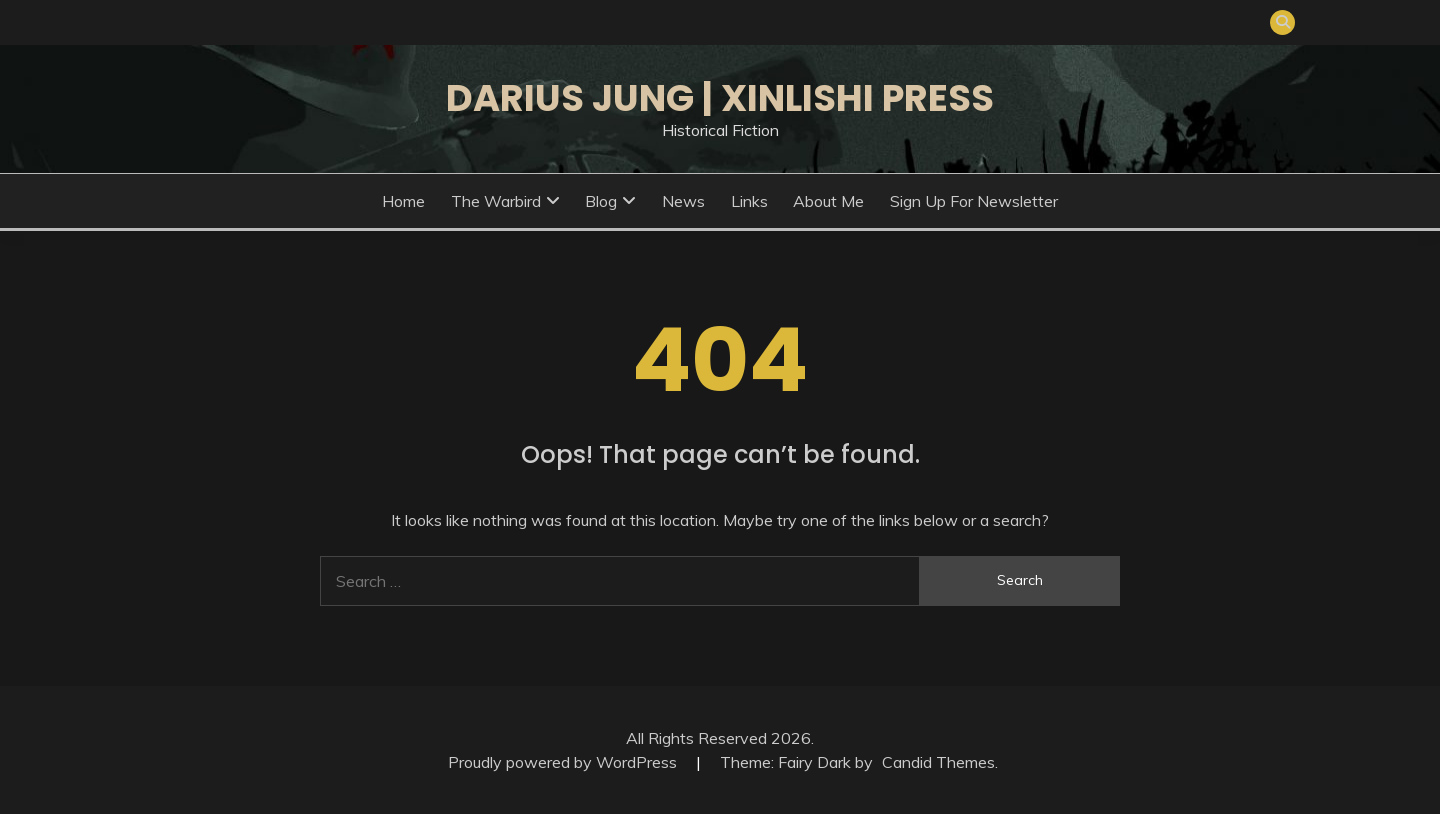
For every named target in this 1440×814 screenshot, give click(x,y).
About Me (828, 201)
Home (403, 201)
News (683, 201)
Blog (601, 201)
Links (749, 201)
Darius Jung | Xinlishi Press (720, 98)
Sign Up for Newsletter (974, 201)
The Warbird (496, 201)
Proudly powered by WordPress (564, 762)
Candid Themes (938, 762)
